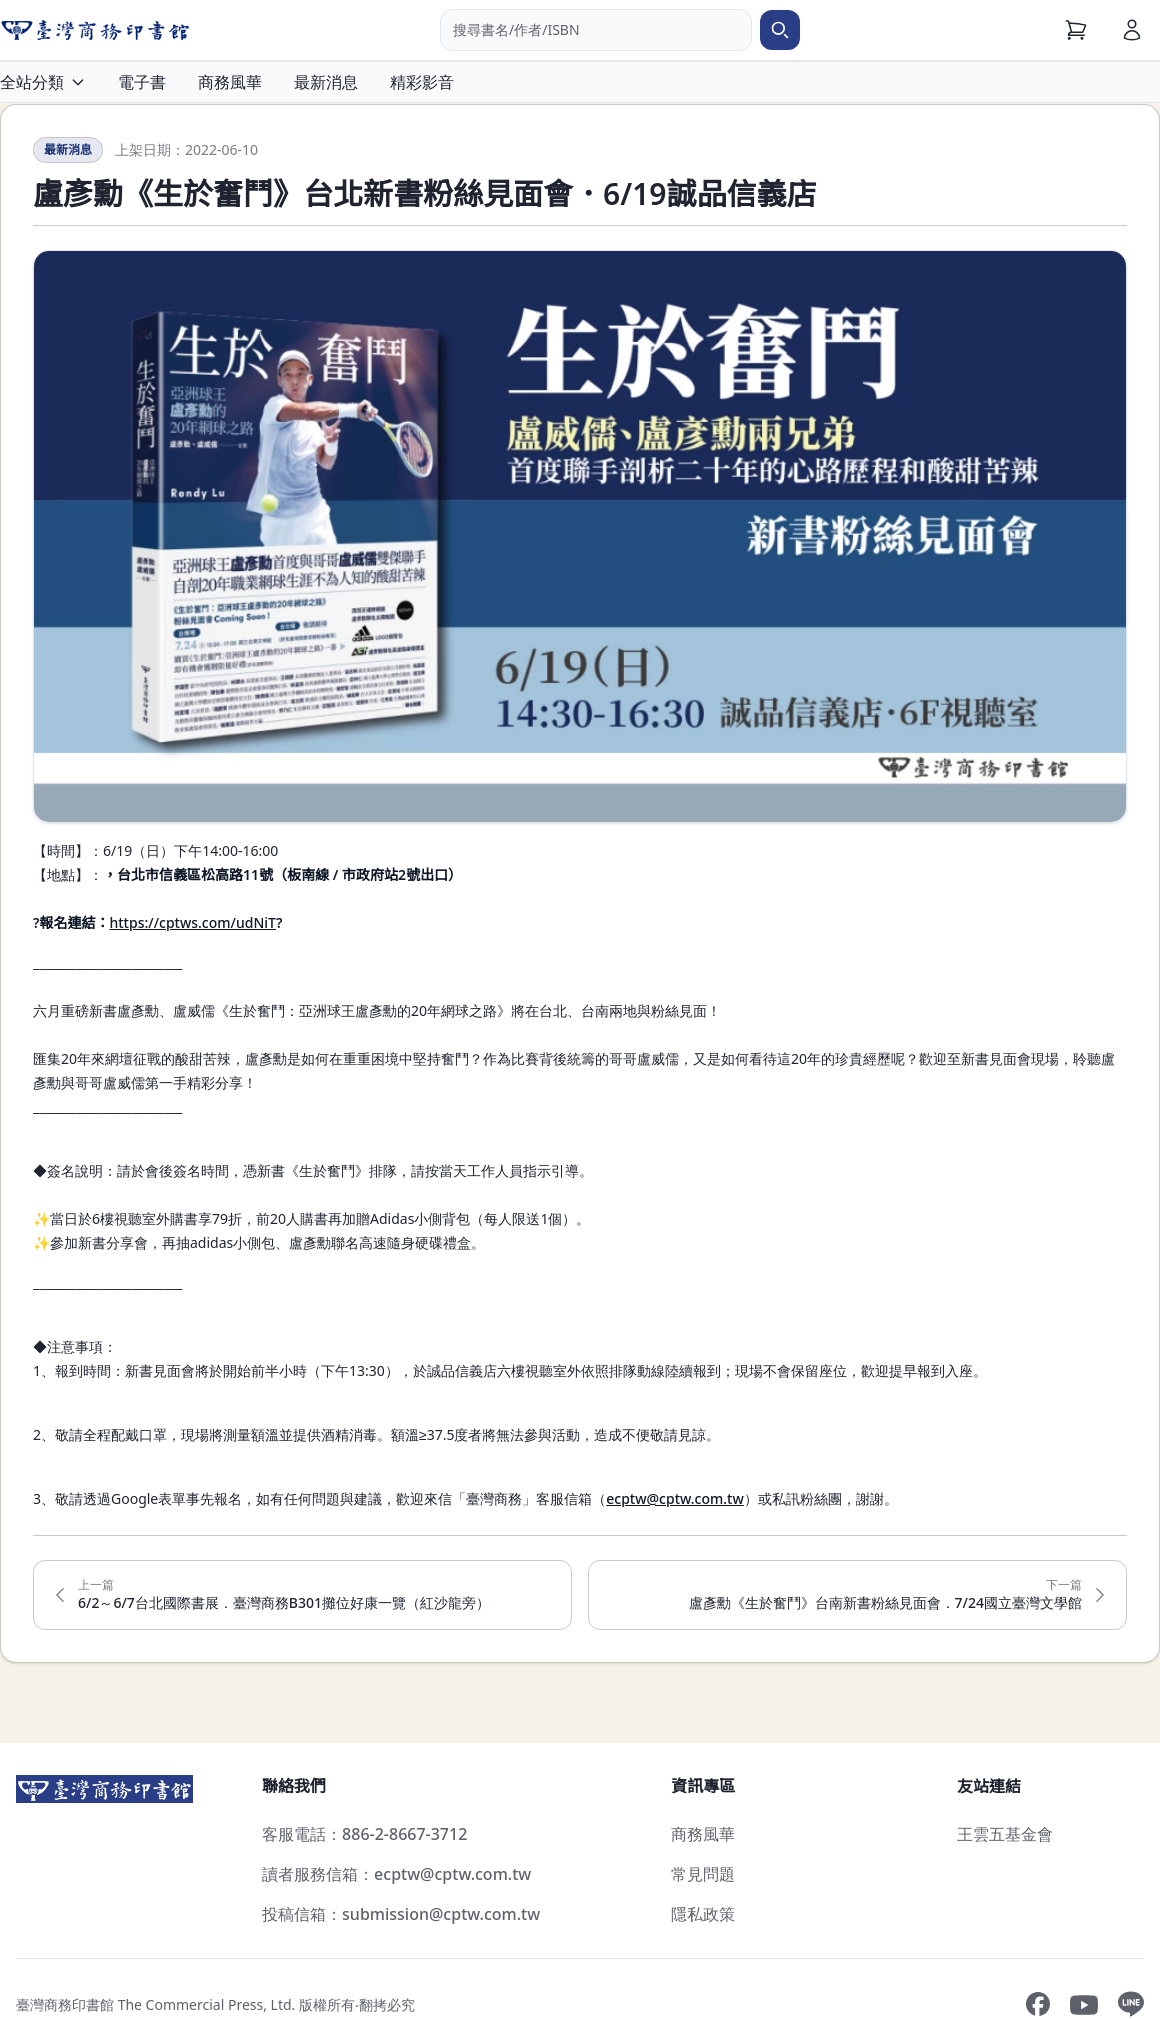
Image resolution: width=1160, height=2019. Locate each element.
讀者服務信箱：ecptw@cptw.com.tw (396, 1874)
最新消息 (326, 82)
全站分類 (43, 82)
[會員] (1132, 30)
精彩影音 (422, 82)
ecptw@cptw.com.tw (674, 1498)
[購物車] (1076, 30)
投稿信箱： (401, 1914)
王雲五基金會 (1005, 1834)
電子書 (142, 82)
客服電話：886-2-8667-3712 (364, 1834)
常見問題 (703, 1874)
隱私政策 (703, 1914)
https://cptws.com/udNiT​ (192, 922)
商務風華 (230, 82)
